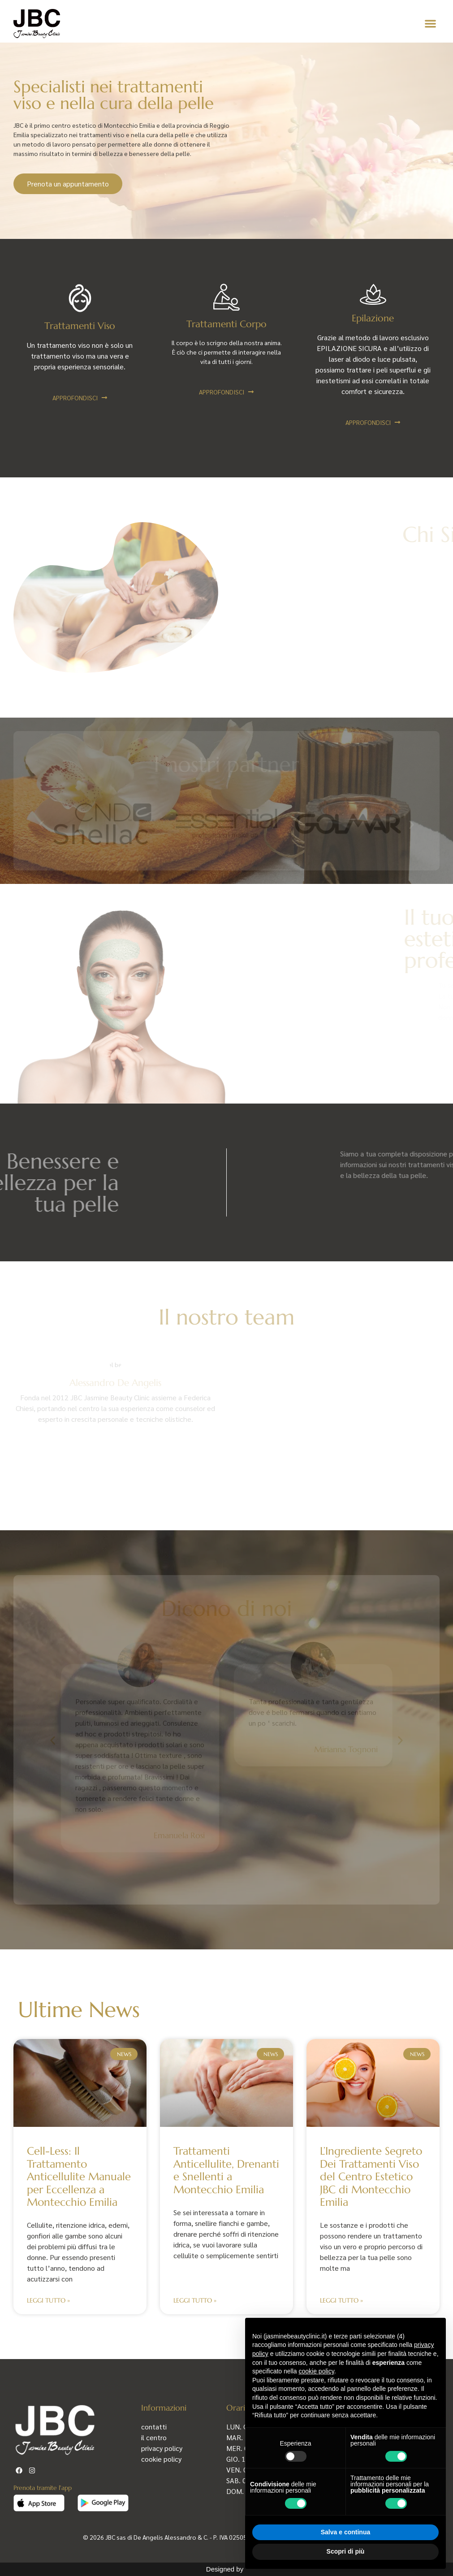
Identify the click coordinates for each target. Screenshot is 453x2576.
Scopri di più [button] (346, 2551)
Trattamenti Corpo (226, 324)
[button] (431, 23)
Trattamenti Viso (79, 326)
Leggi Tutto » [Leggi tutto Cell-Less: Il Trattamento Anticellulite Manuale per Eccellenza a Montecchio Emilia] (48, 2300)
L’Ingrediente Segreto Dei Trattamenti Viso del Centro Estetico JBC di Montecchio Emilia (371, 2176)
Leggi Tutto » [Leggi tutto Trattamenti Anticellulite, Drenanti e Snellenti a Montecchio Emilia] (194, 2300)
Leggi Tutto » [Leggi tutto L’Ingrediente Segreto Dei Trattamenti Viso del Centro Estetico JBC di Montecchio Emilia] (341, 2300)
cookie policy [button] (316, 2371)
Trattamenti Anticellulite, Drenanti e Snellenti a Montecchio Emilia (226, 2170)
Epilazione (373, 318)
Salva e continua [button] (345, 2532)
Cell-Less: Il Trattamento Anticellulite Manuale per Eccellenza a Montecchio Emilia (79, 2176)
